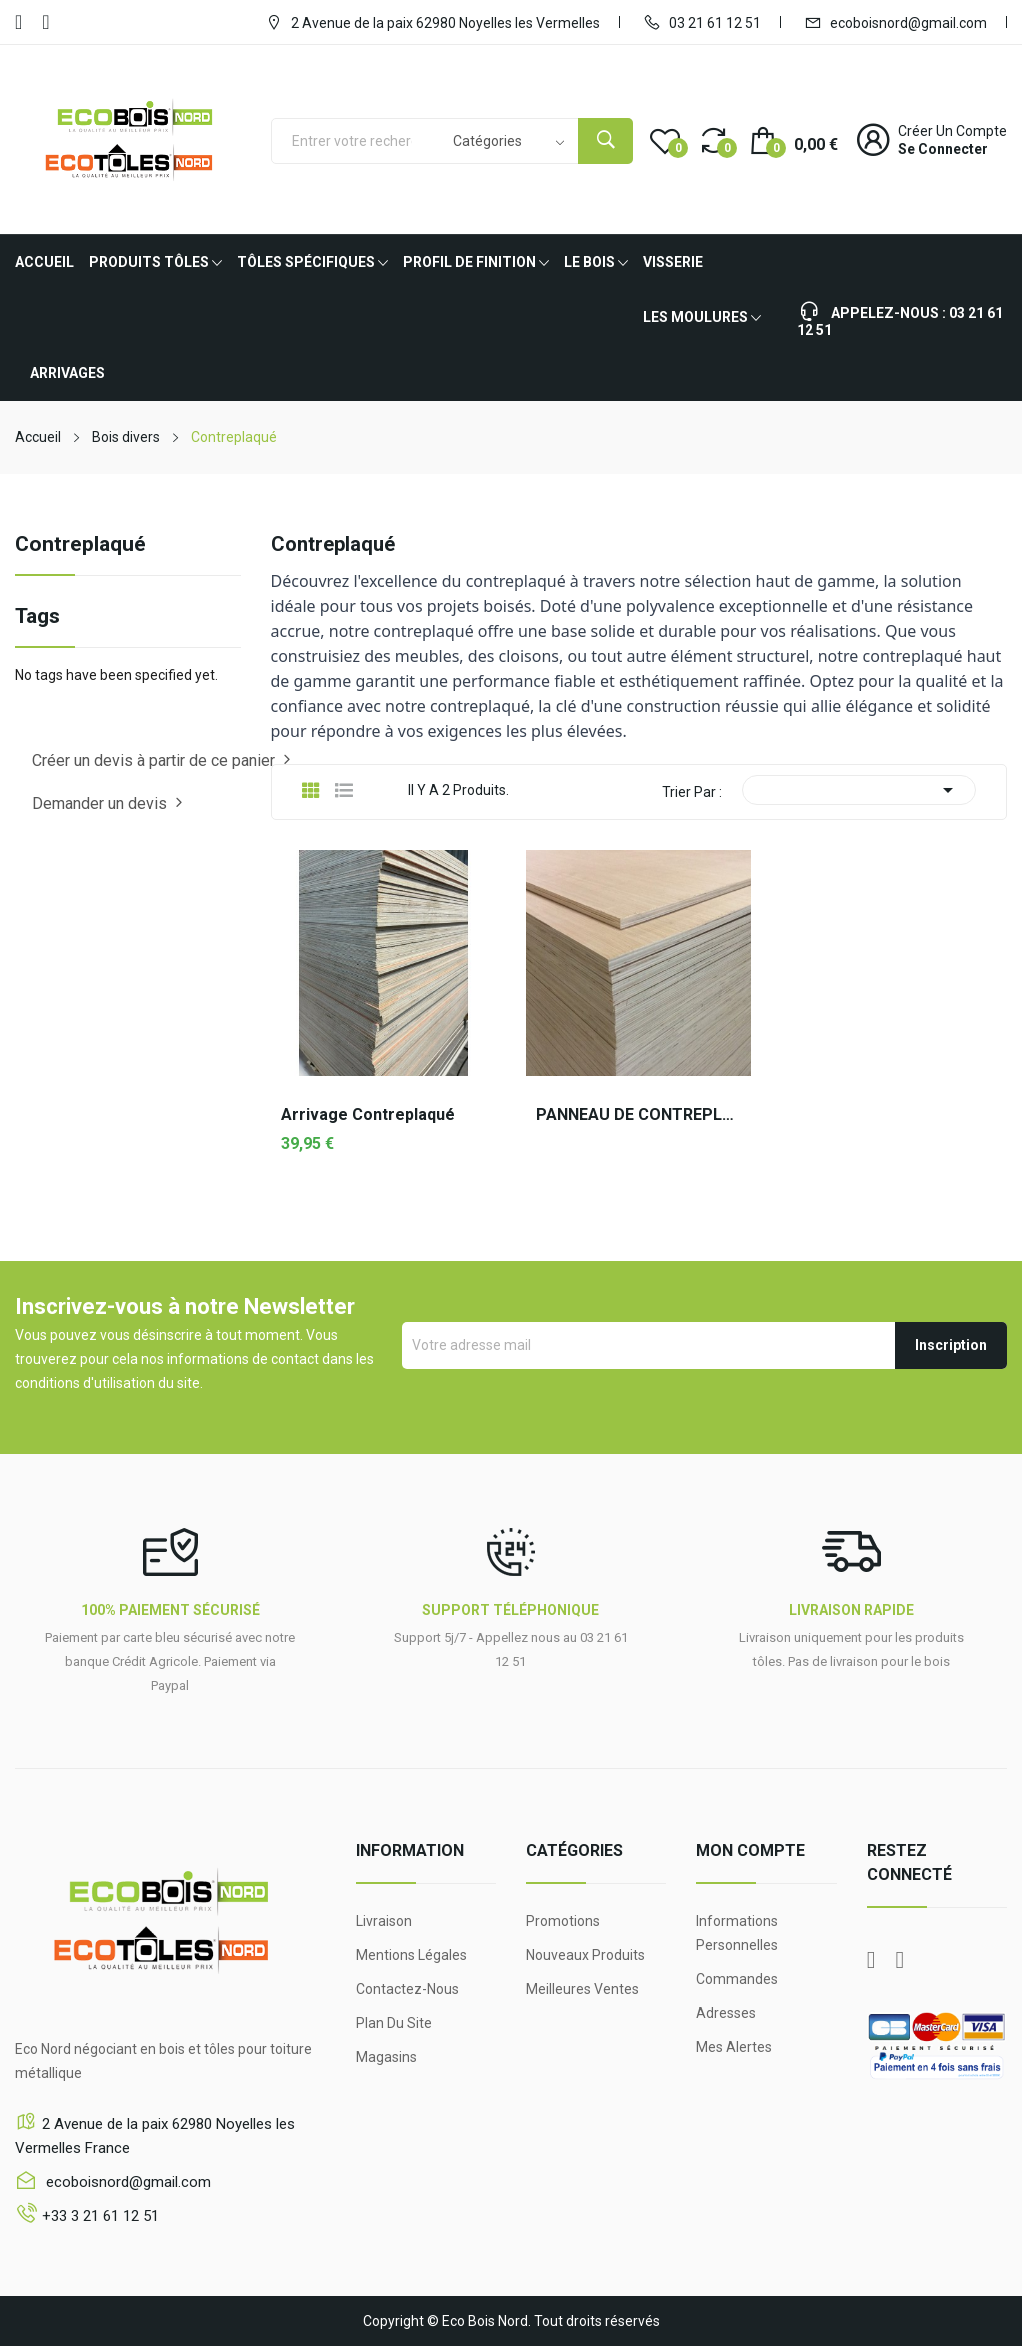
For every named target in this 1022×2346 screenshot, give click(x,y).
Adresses (726, 2013)
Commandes (737, 1979)
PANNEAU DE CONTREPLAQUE (638, 1115)
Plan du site (394, 2023)
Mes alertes (734, 2047)
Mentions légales (411, 1955)
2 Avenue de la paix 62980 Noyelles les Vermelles (432, 22)
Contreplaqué (80, 545)
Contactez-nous (407, 1989)
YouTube (45, 22)
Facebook (18, 22)
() (665, 140)
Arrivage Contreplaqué (368, 1115)
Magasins (386, 2057)
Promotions (563, 1921)
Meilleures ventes (582, 1989)
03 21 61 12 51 (702, 22)
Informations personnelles (737, 1933)
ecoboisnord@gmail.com (895, 22)
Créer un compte (952, 131)
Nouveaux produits (585, 1955)
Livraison (384, 1921)
